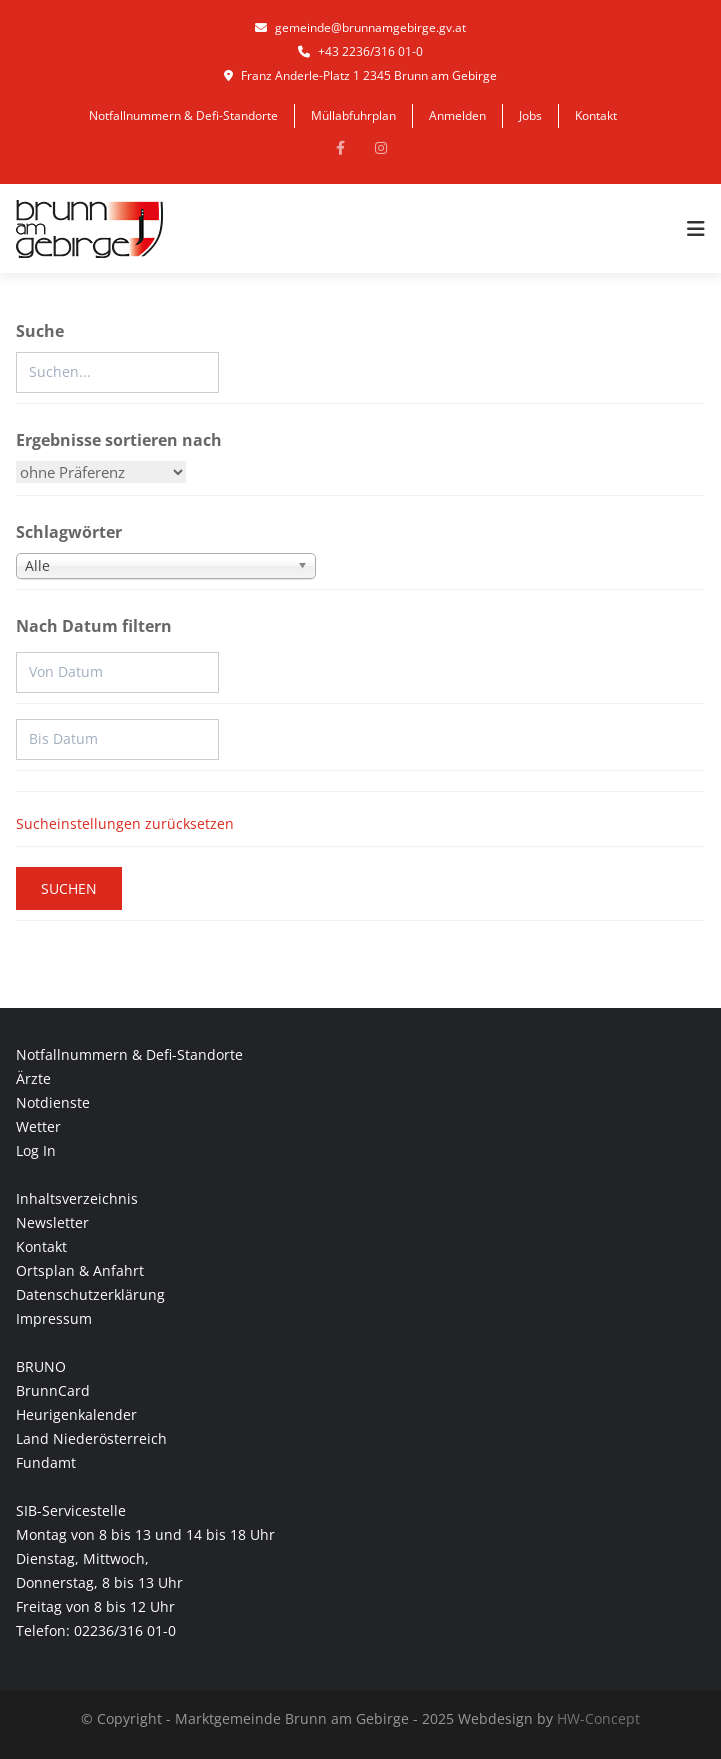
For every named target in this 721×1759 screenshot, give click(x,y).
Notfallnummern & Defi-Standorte (183, 115)
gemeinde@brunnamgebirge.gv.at (360, 27)
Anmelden (457, 115)
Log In (36, 1150)
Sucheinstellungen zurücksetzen (125, 823)
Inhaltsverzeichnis (77, 1198)
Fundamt (46, 1462)
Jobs (530, 115)
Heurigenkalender (76, 1414)
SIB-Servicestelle (71, 1510)
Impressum (54, 1318)
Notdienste (53, 1102)
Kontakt (596, 115)
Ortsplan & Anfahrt (80, 1270)
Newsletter (52, 1222)
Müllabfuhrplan (353, 115)
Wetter (38, 1126)
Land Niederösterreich (91, 1438)
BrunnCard (53, 1390)
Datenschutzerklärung (90, 1294)
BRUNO (41, 1366)
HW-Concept (598, 1718)
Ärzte (33, 1078)
